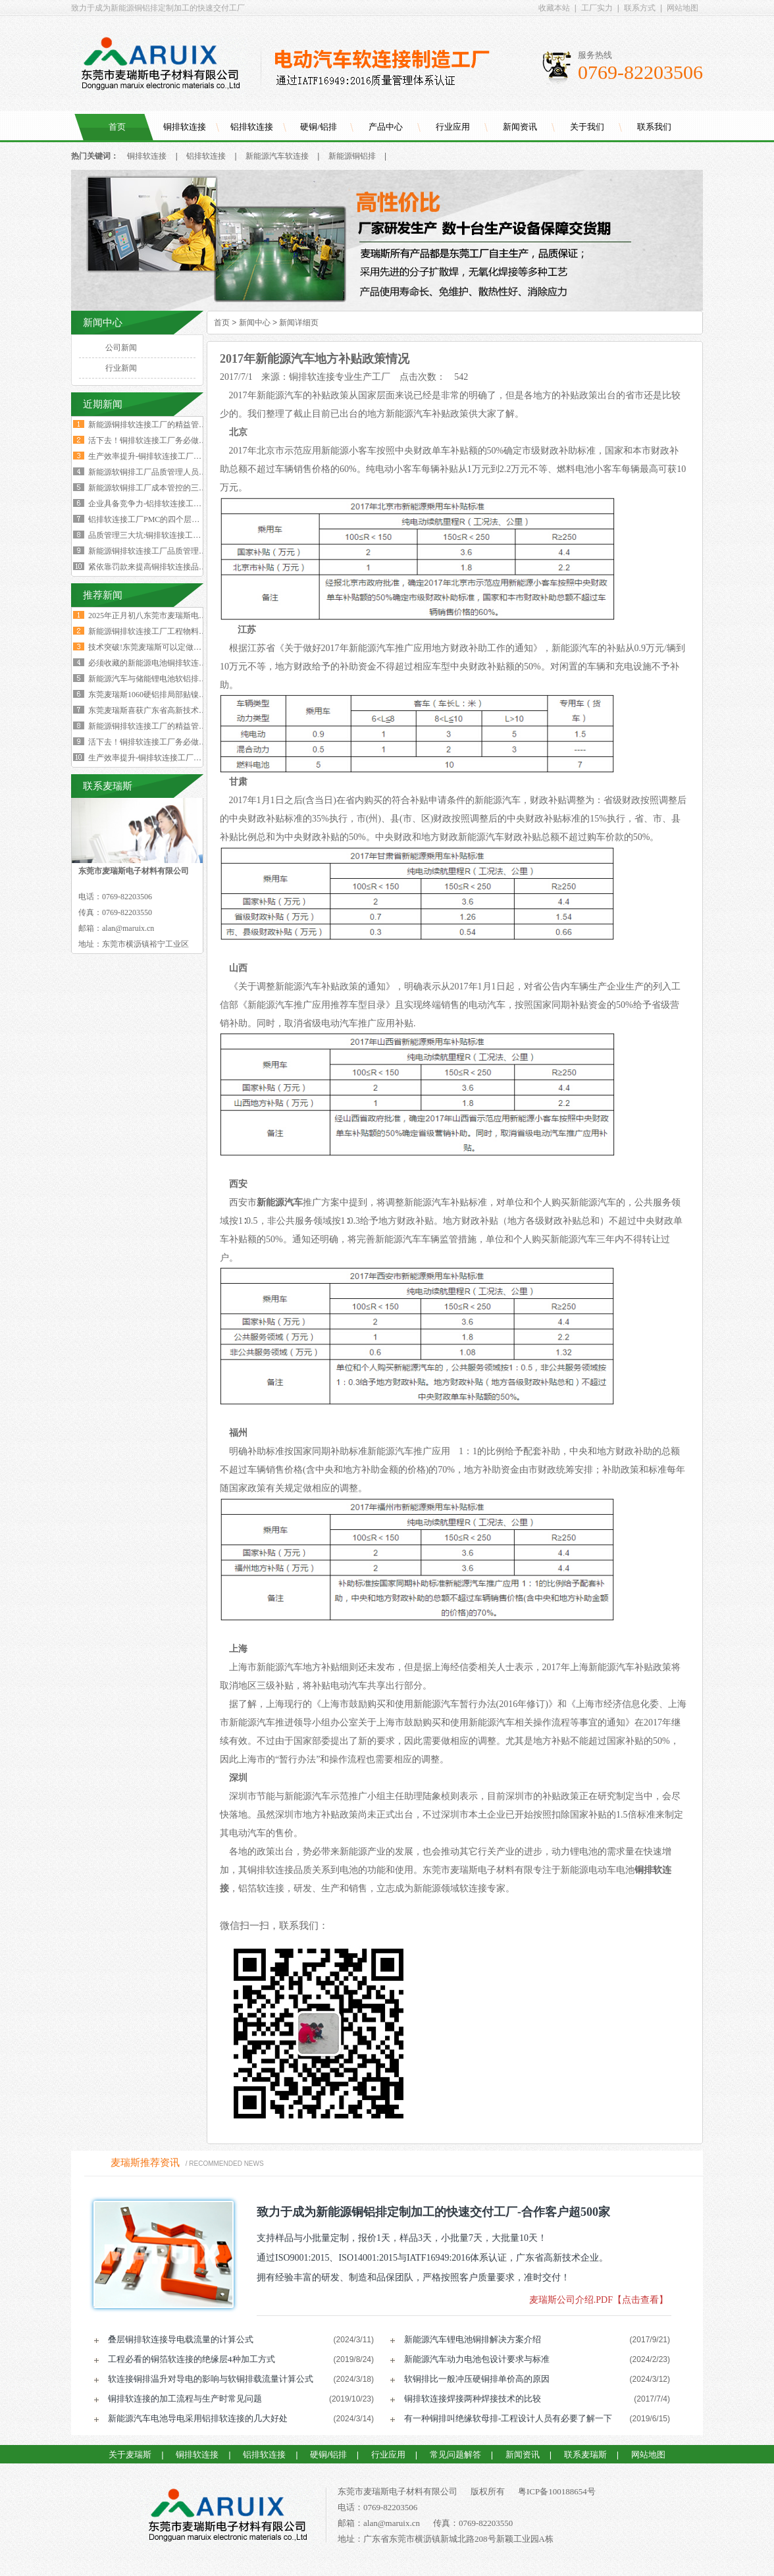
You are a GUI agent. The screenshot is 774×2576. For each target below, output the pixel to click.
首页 (117, 127)
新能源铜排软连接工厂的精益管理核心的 (159, 726)
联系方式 (640, 8)
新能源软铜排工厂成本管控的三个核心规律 (163, 487)
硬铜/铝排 (318, 127)
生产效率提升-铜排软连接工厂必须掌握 (156, 757)
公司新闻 (121, 347)
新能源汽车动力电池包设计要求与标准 (477, 2359)
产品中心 (386, 127)
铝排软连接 (251, 127)
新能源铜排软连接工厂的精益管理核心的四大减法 (175, 424)
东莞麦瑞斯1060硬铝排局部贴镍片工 (151, 694)
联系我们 (654, 127)
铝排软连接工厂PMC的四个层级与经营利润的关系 (175, 519)
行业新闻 (121, 368)
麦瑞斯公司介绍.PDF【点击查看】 (598, 2300)
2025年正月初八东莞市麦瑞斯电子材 (151, 615)
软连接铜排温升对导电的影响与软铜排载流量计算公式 (210, 2379)
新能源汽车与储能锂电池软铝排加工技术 (159, 678)
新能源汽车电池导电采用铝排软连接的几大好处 (198, 2418)
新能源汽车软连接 (277, 156)
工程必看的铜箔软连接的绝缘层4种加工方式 (191, 2359)
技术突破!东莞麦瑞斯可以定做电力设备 (156, 647)
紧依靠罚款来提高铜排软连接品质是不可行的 (167, 566)
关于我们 (587, 127)
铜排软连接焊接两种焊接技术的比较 (472, 2399)
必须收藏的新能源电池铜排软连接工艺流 (159, 663)
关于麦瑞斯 (130, 2454)
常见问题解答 (455, 2454)
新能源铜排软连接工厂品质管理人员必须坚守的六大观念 (187, 551)
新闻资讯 (520, 127)
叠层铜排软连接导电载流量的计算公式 (180, 2339)
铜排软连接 (184, 127)
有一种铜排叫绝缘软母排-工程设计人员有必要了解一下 (508, 2418)
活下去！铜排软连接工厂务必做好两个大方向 (167, 440)
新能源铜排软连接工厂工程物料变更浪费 (159, 631)
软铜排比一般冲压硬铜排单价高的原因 (477, 2379)
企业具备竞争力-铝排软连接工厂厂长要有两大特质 (176, 503)
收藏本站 (554, 8)
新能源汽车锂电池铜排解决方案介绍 (472, 2339)
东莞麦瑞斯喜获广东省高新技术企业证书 (159, 710)
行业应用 (453, 127)
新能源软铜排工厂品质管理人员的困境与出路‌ (167, 472)
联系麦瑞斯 (585, 2454)
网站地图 (682, 8)
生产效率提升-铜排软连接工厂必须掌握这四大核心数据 (184, 456)
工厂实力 (597, 8)
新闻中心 (255, 322)
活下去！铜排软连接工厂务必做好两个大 (159, 742)
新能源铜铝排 (352, 156)
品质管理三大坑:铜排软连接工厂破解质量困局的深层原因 (188, 535)
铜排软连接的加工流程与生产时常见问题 (185, 2399)
